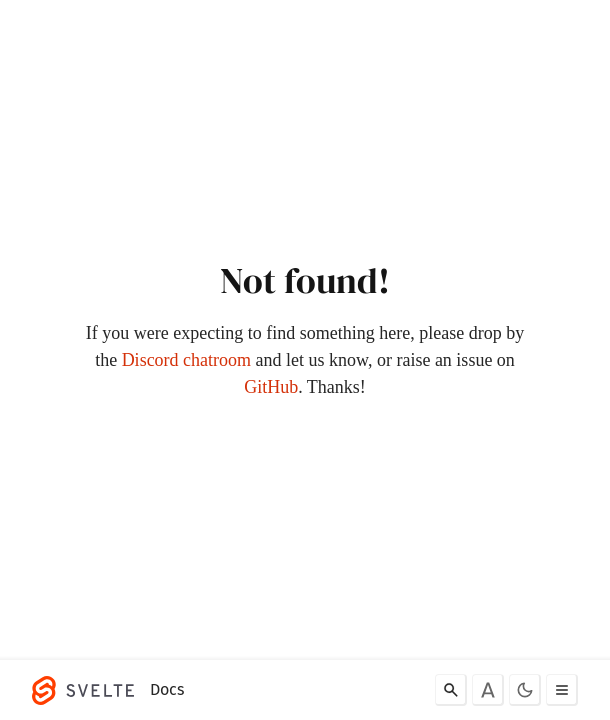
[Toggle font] (488, 690)
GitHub (271, 387)
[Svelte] (88, 690)
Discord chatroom (186, 360)
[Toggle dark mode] (525, 690)
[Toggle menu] (562, 690)
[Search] (451, 690)
